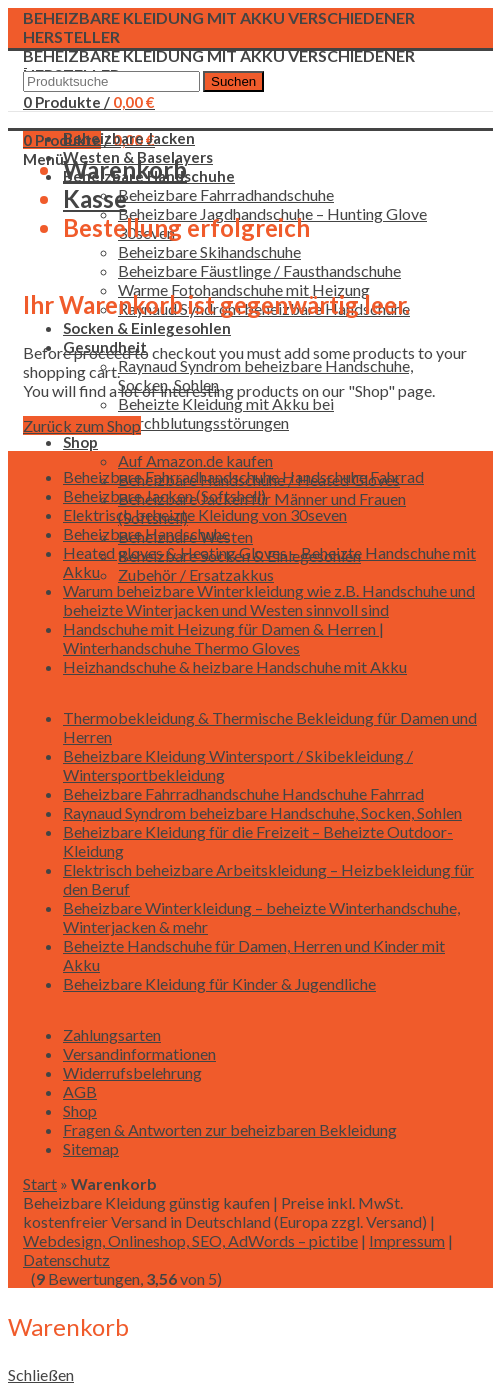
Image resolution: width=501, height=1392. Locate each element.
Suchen (233, 81)
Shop (80, 1110)
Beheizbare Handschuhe (146, 533)
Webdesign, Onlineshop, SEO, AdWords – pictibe (190, 1240)
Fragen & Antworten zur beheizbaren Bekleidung (230, 1129)
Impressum (407, 1240)
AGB (80, 1091)
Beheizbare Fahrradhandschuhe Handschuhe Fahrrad (243, 476)
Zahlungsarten (112, 1034)
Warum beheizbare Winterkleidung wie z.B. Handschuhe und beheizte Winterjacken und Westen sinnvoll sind (269, 600)
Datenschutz (66, 1259)
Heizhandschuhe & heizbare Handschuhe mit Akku (235, 666)
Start (40, 1183)
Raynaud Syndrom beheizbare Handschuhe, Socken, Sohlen (262, 812)
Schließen (41, 1374)
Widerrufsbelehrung (132, 1072)
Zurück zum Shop (82, 425)
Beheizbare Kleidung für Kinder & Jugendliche (219, 983)
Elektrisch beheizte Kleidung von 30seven (205, 514)
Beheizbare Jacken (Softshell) (164, 495)
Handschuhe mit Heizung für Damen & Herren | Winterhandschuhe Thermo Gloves (223, 638)
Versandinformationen (139, 1053)
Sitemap (91, 1148)
